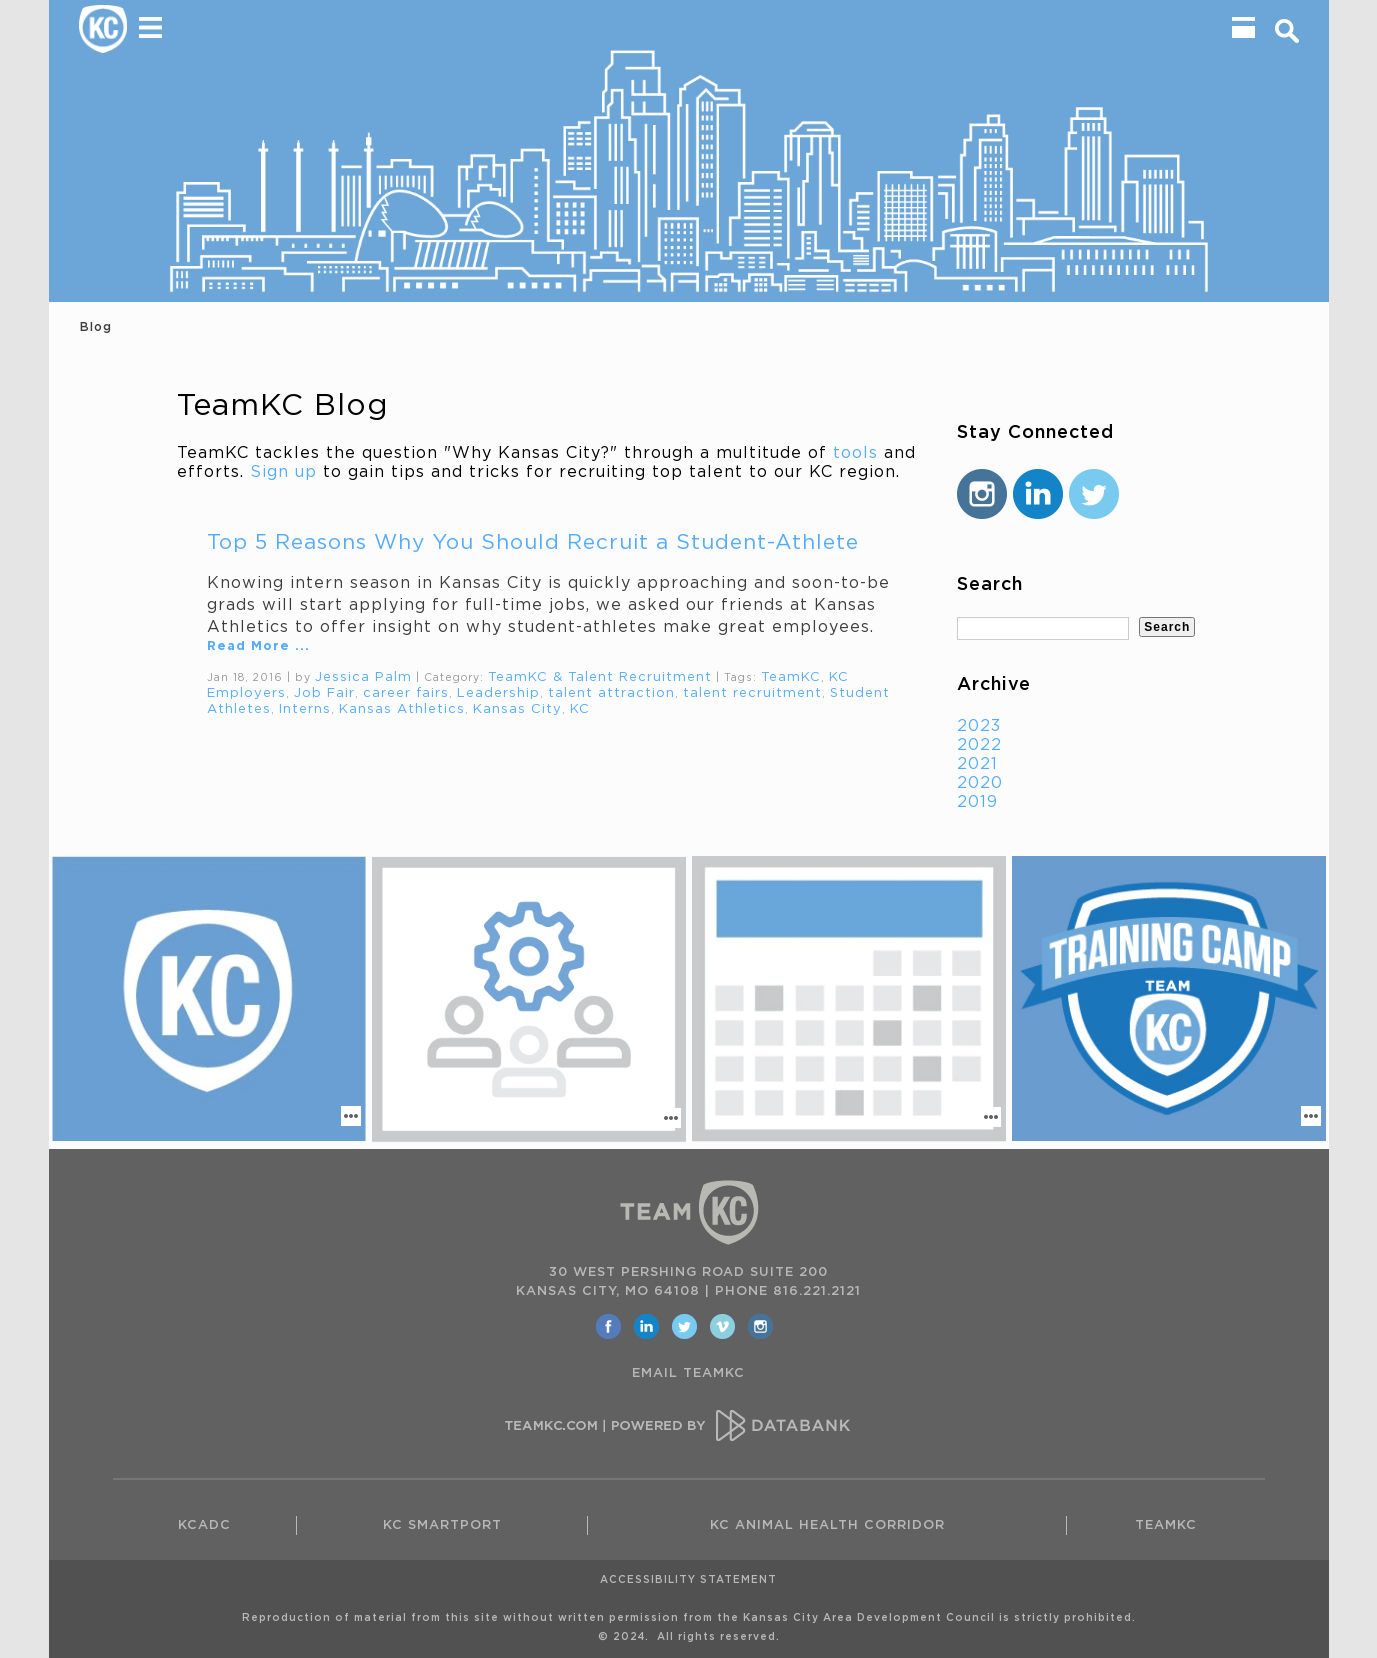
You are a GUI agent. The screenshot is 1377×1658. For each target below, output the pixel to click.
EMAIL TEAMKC (688, 1373)
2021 (977, 764)
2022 (979, 745)
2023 (979, 726)
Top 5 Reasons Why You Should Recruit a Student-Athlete (533, 542)
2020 (980, 783)
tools (855, 453)
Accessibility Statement (688, 1580)
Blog (96, 327)
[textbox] (1043, 628)
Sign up (283, 472)
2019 (977, 802)
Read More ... (258, 646)
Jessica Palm (363, 677)
